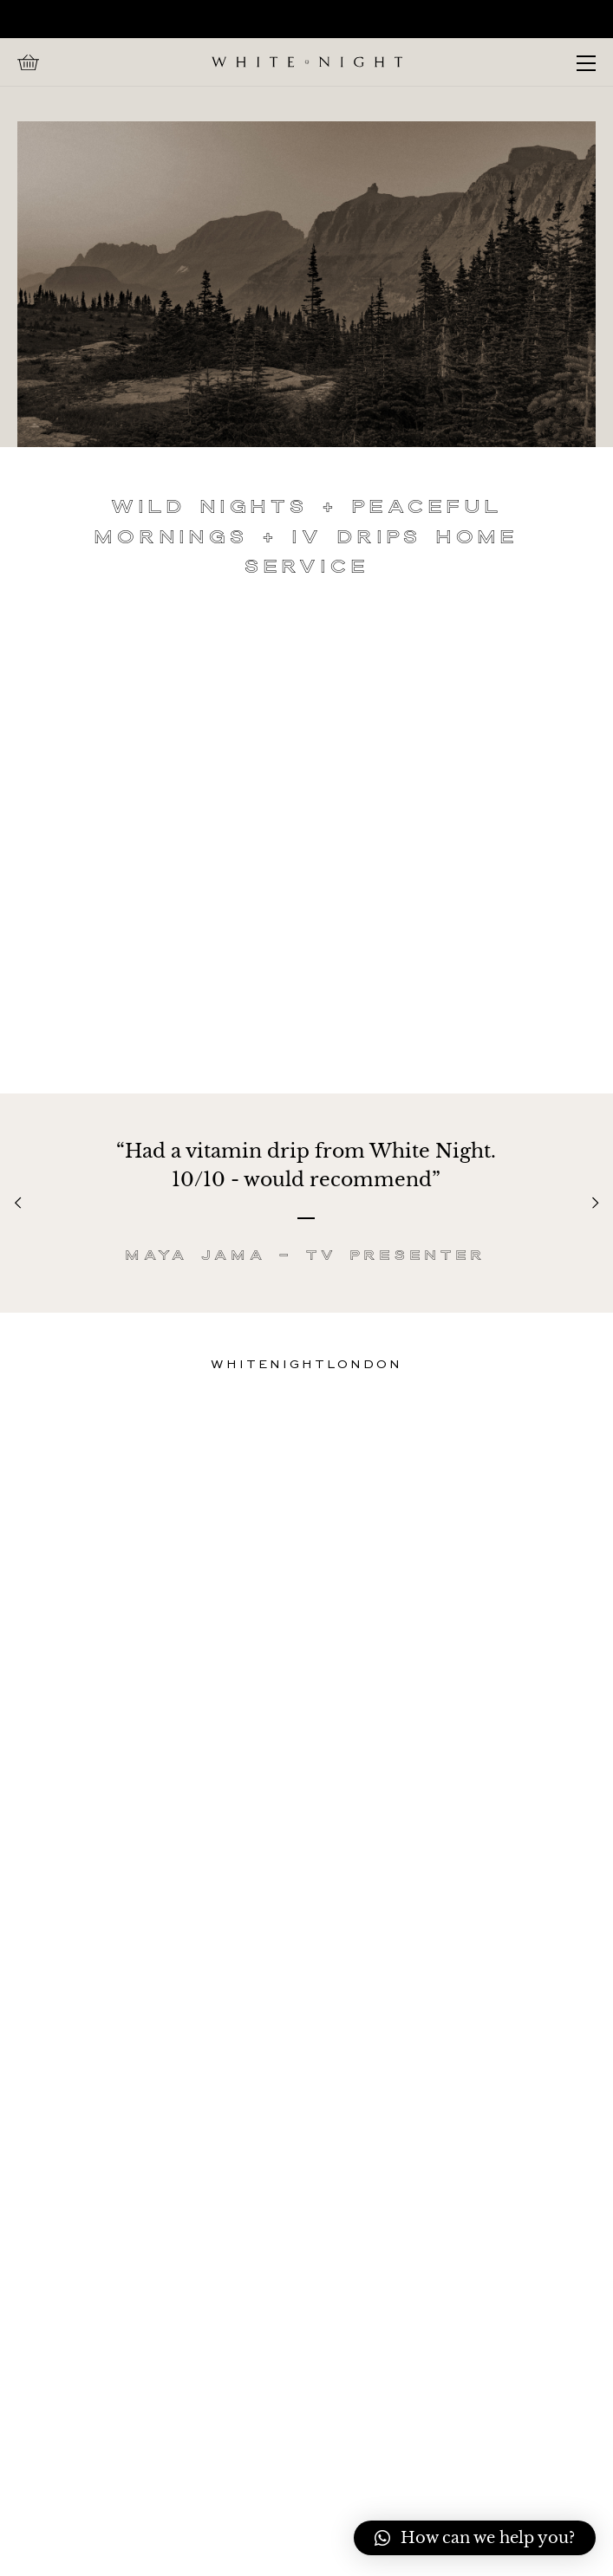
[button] (475, 2538)
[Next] (594, 1203)
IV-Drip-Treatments (307, 2238)
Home (307, 2167)
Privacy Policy (306, 2309)
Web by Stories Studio (258, 2537)
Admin (133, 2537)
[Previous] (19, 1203)
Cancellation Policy (306, 2285)
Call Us (307, 2191)
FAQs (306, 2214)
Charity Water (307, 2261)
